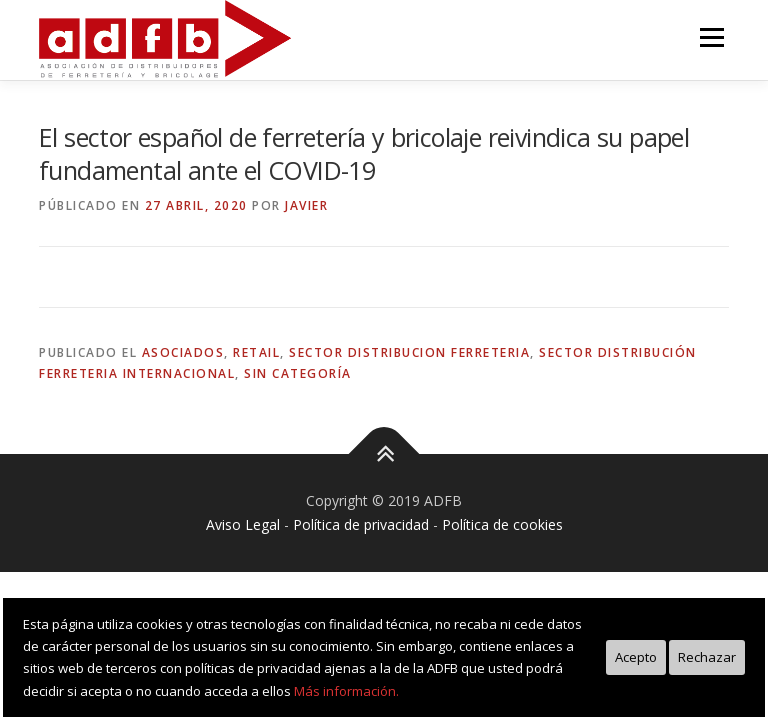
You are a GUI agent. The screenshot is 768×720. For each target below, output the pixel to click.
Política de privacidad (361, 524)
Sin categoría (298, 373)
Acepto (636, 657)
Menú (711, 37)
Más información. (346, 691)
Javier (306, 205)
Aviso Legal (243, 524)
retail (256, 352)
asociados (183, 352)
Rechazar (707, 657)
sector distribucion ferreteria (409, 352)
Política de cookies (502, 524)
